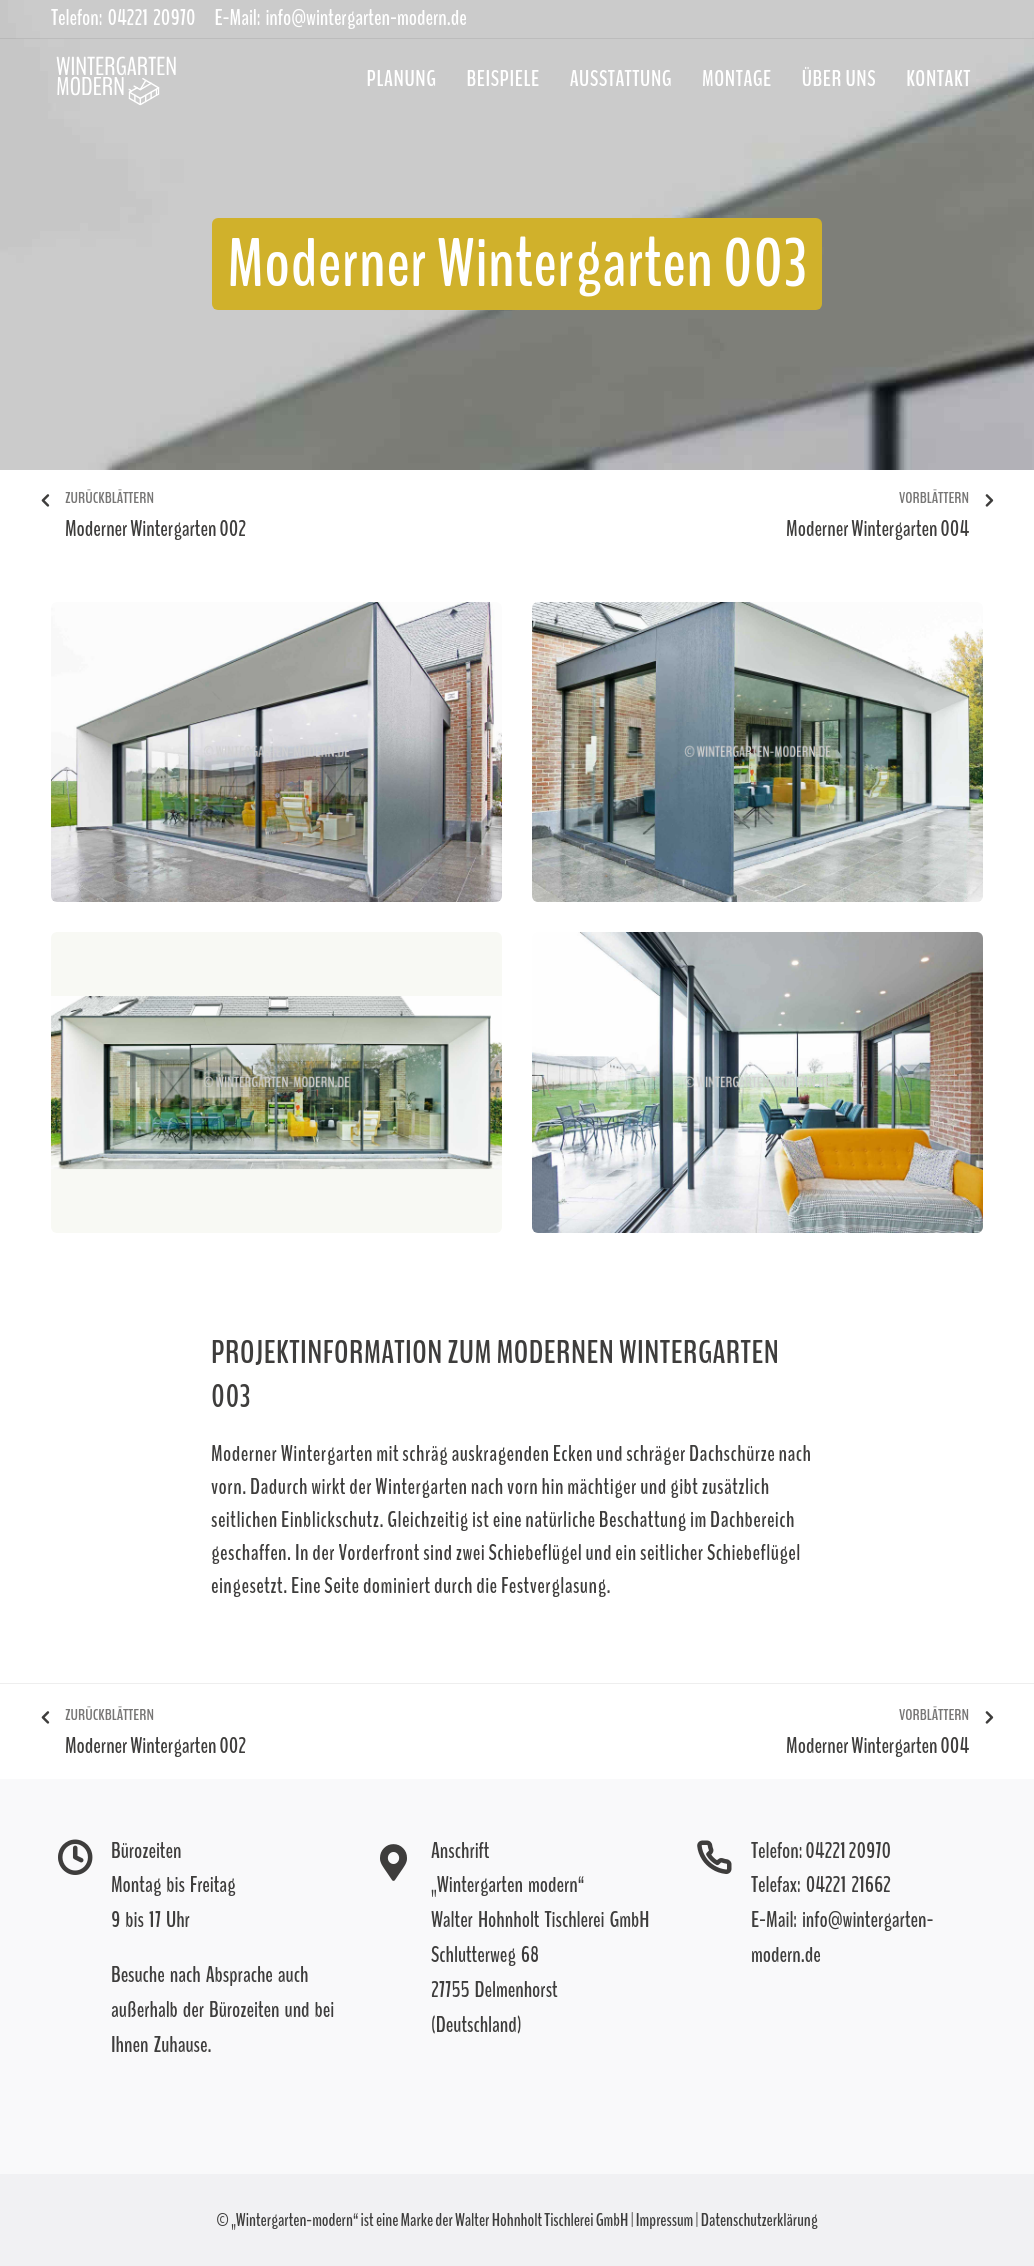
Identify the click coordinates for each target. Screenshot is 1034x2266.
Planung (402, 79)
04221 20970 (848, 1851)
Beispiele (503, 79)
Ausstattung (621, 79)
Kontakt (938, 79)
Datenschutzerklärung (759, 2220)
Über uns (839, 79)
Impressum (664, 2220)
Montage (737, 79)
